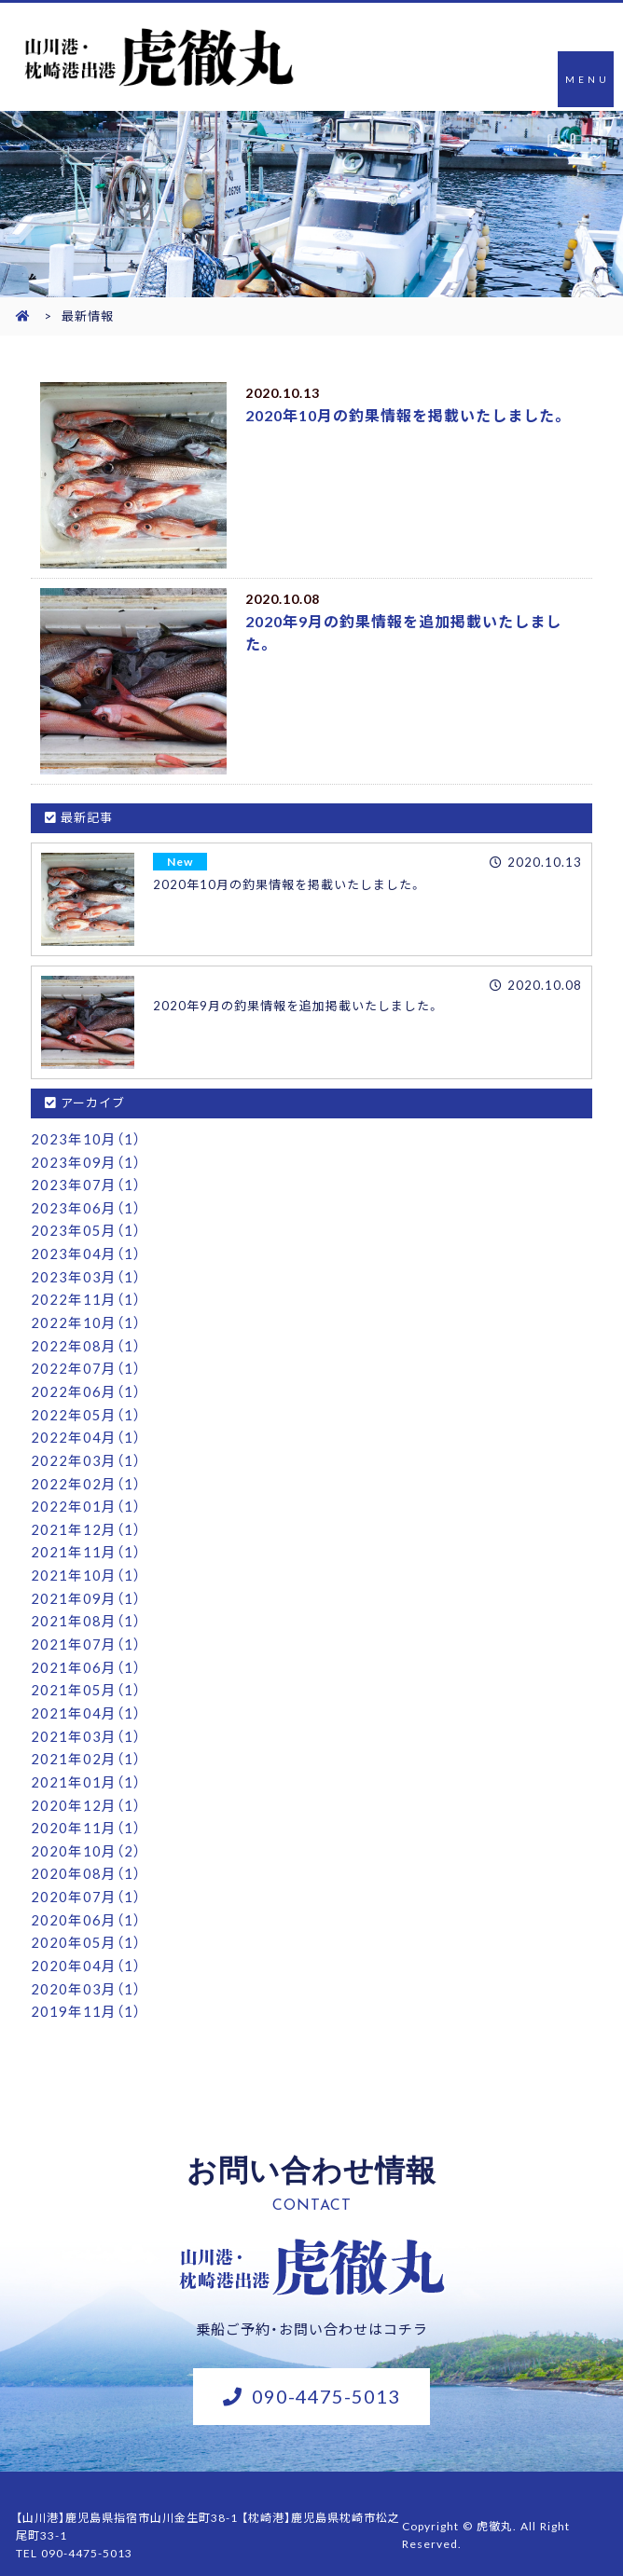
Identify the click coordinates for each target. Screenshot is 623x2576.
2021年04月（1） (86, 1698)
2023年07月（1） (86, 1183)
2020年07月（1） (86, 1877)
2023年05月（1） (86, 1228)
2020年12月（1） (86, 1787)
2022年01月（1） (86, 1497)
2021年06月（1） (86, 1653)
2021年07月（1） (86, 1631)
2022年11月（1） (86, 1295)
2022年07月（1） (86, 1362)
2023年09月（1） (86, 1161)
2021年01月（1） (86, 1765)
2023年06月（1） (86, 1206)
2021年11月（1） (86, 1541)
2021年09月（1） (86, 1586)
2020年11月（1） (86, 1810)
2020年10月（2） (86, 1832)
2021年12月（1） (86, 1519)
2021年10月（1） (86, 1564)
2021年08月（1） (86, 1608)
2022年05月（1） (86, 1407)
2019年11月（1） (86, 1989)
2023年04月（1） (86, 1250)
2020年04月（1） (86, 1944)
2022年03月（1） (86, 1452)
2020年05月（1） (86, 1921)
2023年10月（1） (86, 1139)
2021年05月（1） (86, 1675)
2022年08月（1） (86, 1340)
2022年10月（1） (86, 1318)
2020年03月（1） (86, 1966)
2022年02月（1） (86, 1474)
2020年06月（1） (86, 1899)
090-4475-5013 (326, 2372)
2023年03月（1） (86, 1273)
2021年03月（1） (86, 1720)
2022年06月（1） (86, 1385)
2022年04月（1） (86, 1429)
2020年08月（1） (86, 1854)
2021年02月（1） (86, 1743)
